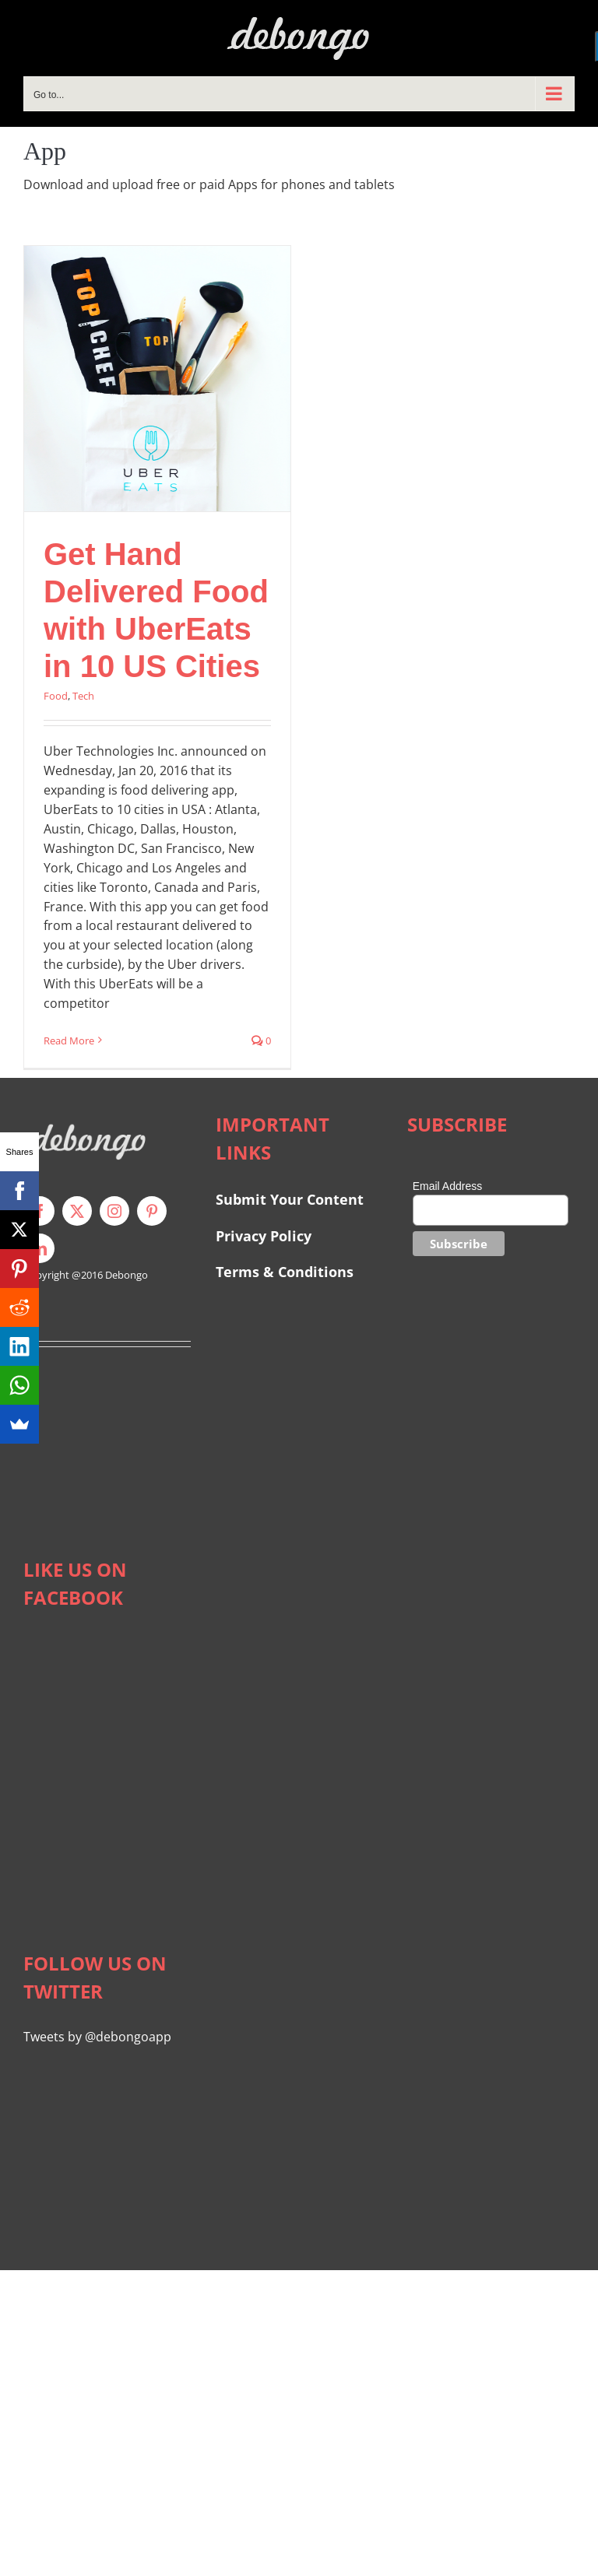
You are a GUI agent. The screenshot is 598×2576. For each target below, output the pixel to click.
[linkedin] (40, 1248)
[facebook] (40, 1211)
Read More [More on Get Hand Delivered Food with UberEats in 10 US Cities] (69, 1041)
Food (56, 696)
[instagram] (114, 1211)
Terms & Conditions (285, 1271)
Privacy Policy (263, 1236)
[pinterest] (152, 1211)
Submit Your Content (292, 1199)
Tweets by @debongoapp (97, 2036)
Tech (83, 696)
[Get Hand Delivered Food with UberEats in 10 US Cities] (157, 378)
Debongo (126, 1275)
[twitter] (77, 1211)
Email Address (447, 1186)
